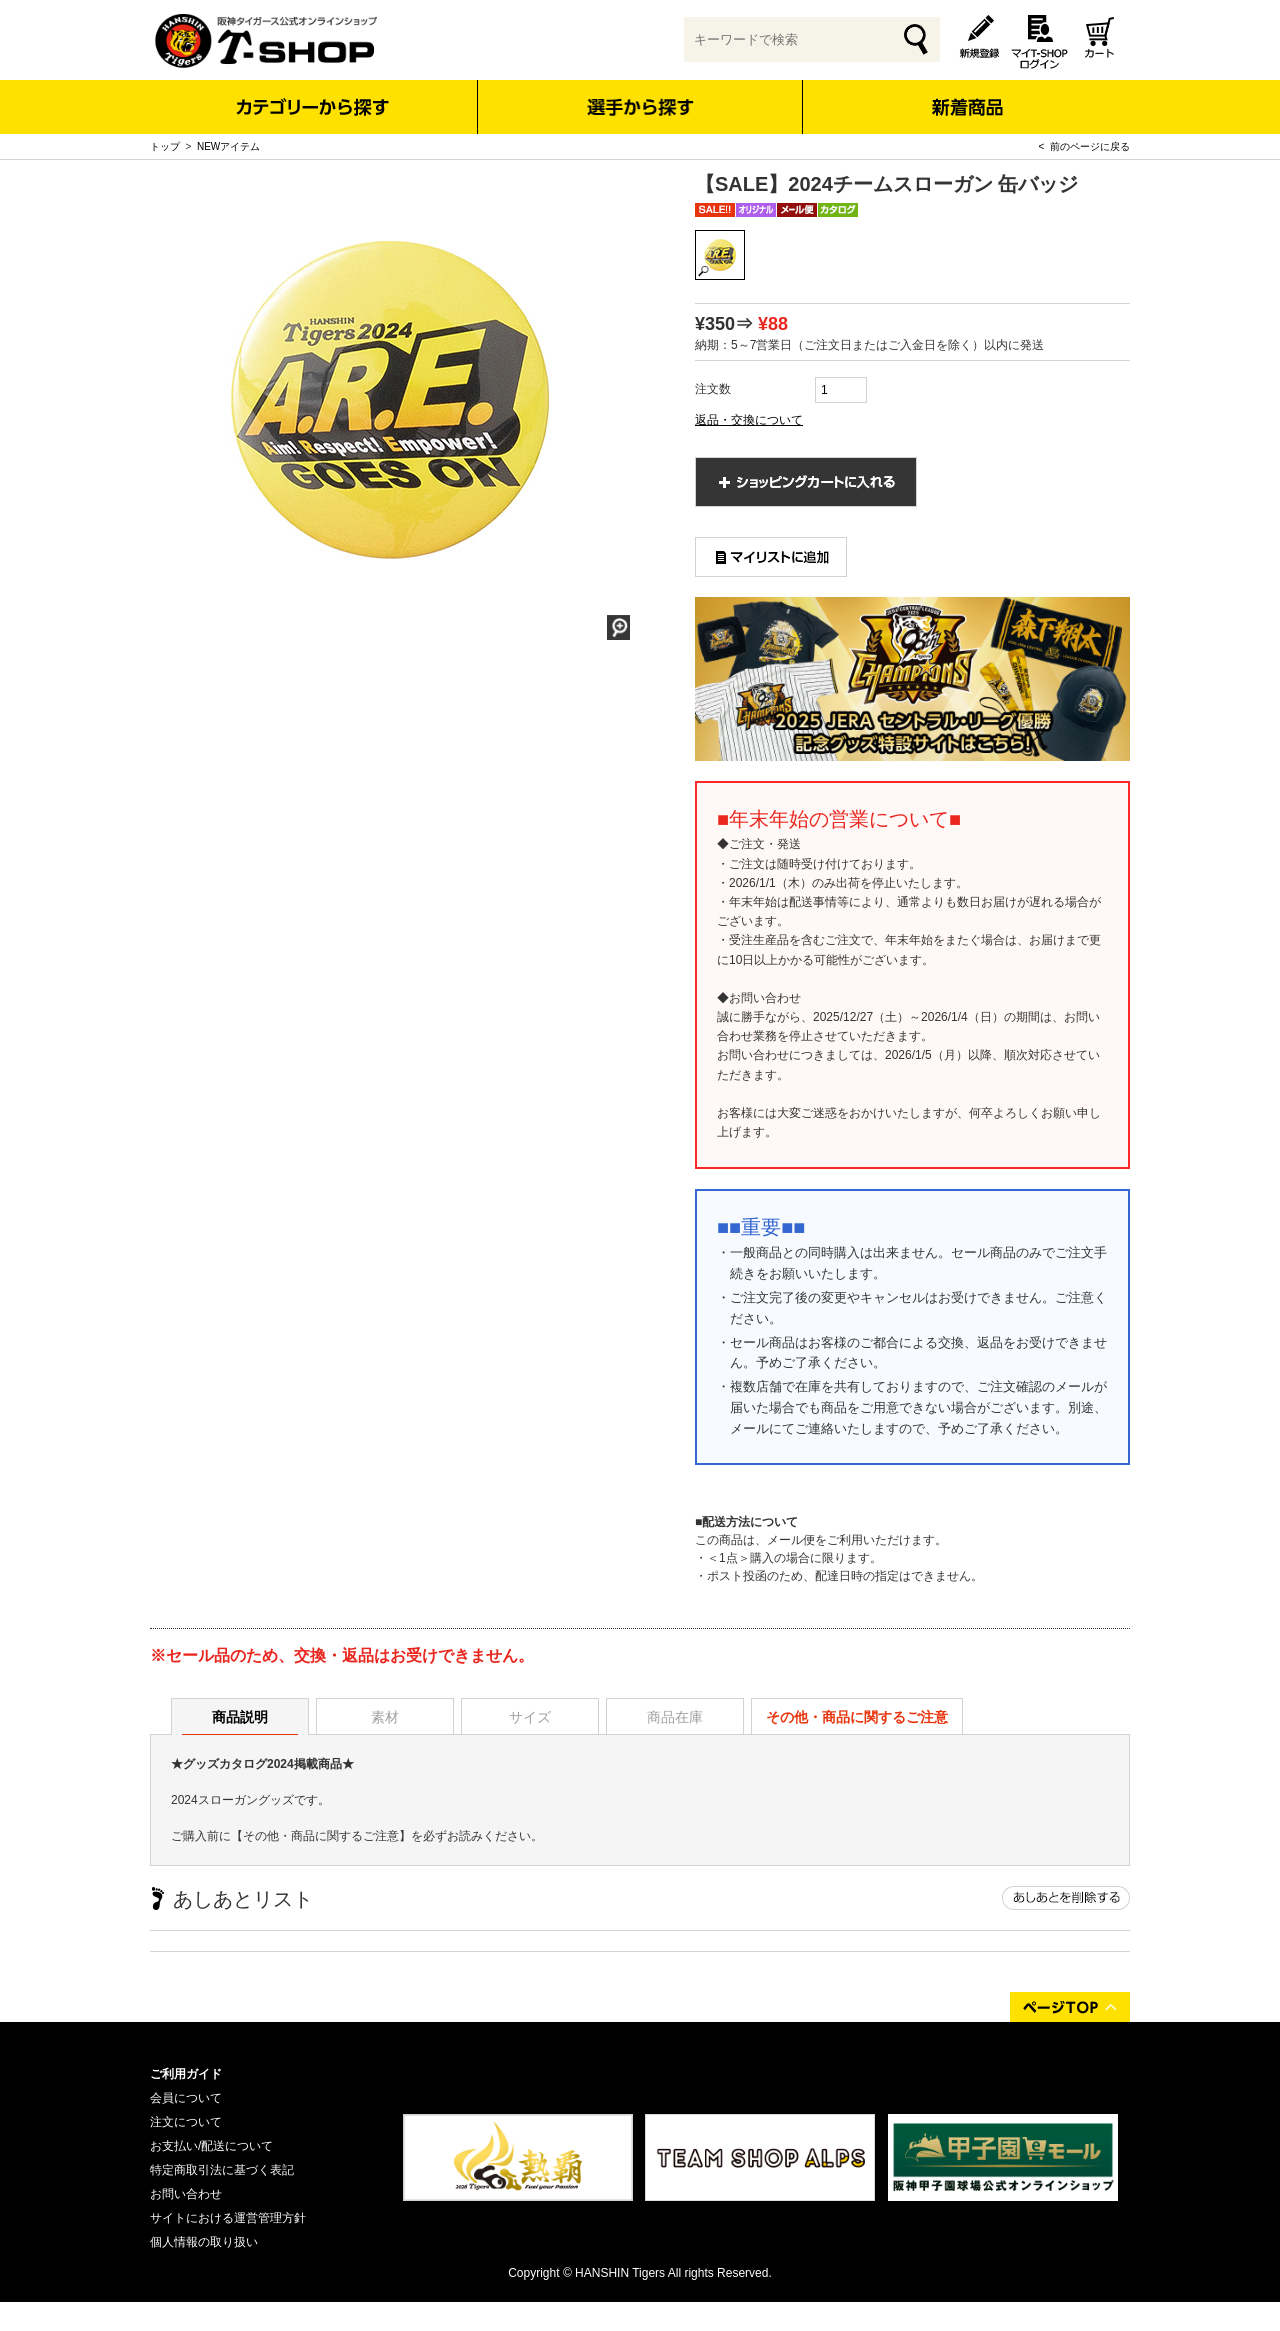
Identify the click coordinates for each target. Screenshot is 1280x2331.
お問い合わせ (186, 2194)
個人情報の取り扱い (204, 2242)
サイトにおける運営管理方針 (228, 2218)
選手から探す (640, 107)
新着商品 (966, 93)
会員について (186, 2098)
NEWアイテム (228, 146)
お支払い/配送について (211, 2146)
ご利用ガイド (186, 2074)
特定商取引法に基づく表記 (222, 2170)
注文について (186, 2122)
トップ (165, 146)
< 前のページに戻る (1084, 146)
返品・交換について (749, 420)
